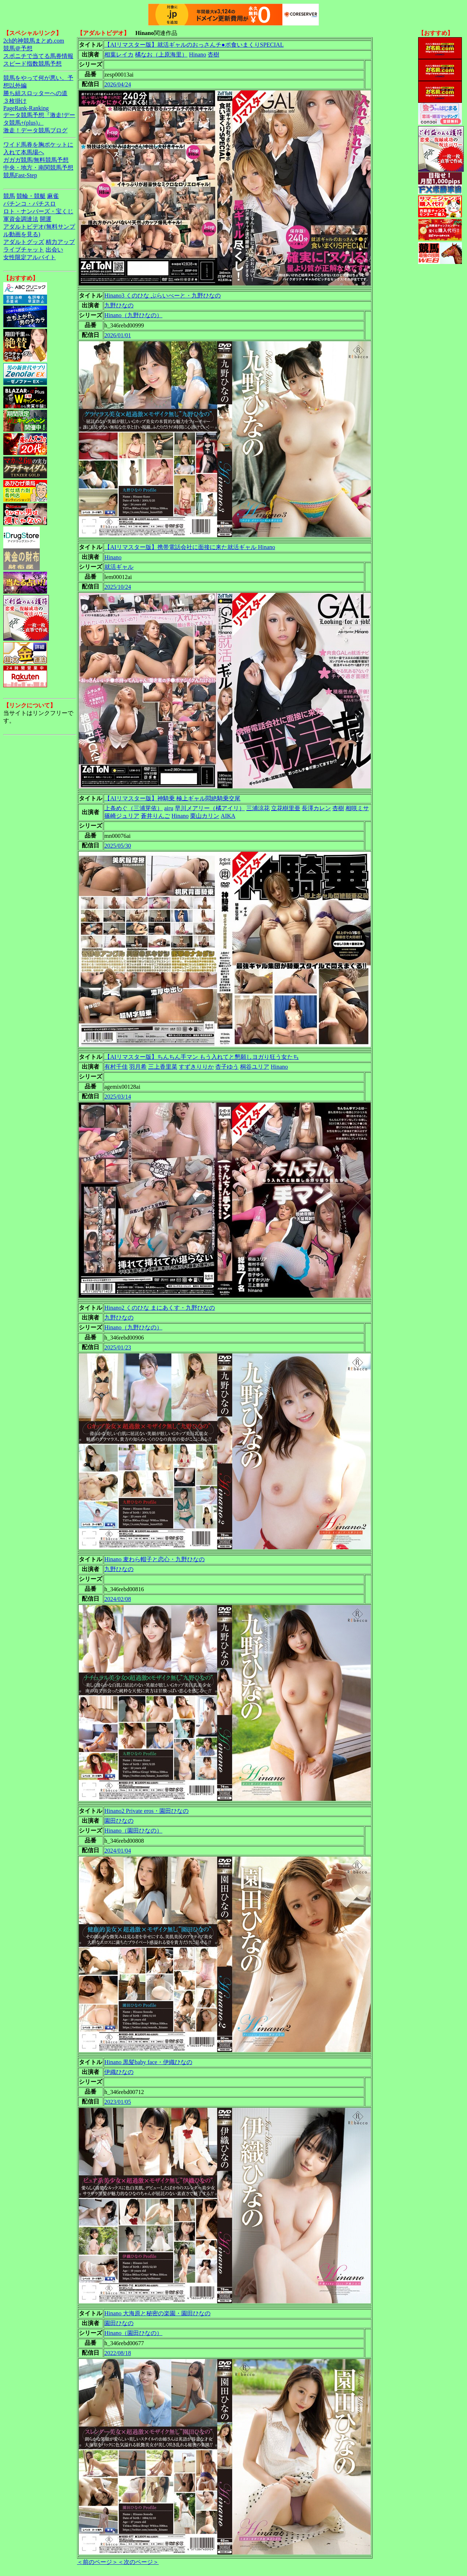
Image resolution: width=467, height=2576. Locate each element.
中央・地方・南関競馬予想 (38, 167)
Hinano (197, 54)
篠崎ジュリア (121, 816)
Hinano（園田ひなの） (133, 1830)
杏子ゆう (227, 1067)
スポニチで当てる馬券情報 (38, 56)
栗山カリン (204, 816)
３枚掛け (15, 101)
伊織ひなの (119, 2072)
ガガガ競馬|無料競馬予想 (36, 160)
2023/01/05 (117, 2102)
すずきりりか (196, 1067)
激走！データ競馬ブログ (35, 130)
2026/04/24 (117, 84)
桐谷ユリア (254, 1067)
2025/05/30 (117, 846)
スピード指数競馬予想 (32, 64)
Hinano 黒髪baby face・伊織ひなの (148, 2062)
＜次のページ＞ (138, 2562)
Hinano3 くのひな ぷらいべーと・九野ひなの (162, 295)
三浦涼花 (258, 808)
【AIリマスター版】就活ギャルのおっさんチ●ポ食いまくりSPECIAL (193, 45)
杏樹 (213, 54)
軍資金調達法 (20, 219)
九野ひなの (119, 305)
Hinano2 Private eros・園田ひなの (146, 1811)
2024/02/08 (117, 1599)
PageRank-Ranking (26, 108)
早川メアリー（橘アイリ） (210, 808)
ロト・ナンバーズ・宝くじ (38, 211)
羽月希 (138, 1067)
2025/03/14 (117, 1096)
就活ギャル (119, 567)
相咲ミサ (357, 808)
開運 (45, 219)
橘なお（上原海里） (161, 54)
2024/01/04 (117, 1851)
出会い (54, 249)
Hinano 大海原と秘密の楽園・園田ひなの (157, 2313)
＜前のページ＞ (97, 2562)
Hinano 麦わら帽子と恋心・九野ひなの (154, 1559)
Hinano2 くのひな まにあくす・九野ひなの (159, 1308)
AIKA (228, 816)
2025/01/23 (117, 1347)
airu (168, 808)
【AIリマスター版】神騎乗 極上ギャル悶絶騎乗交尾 (172, 798)
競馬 (9, 196)
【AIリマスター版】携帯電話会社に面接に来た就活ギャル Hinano (189, 547)
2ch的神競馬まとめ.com (33, 41)
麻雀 (53, 196)
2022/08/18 (117, 2353)
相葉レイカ (119, 54)
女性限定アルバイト (29, 257)
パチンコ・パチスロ (29, 204)
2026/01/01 (117, 335)
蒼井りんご (155, 816)
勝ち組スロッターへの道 (35, 93)
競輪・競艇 (31, 196)
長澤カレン (316, 808)
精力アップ (60, 242)
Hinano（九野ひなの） (133, 315)
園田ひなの (119, 1821)
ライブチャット (23, 249)
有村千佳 (116, 1067)
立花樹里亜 (285, 808)
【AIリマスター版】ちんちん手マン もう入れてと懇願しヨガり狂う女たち (201, 1057)
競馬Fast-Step (20, 175)
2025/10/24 (117, 587)
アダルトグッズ (23, 242)
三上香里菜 (162, 1067)
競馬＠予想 (17, 48)
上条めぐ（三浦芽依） (133, 808)
